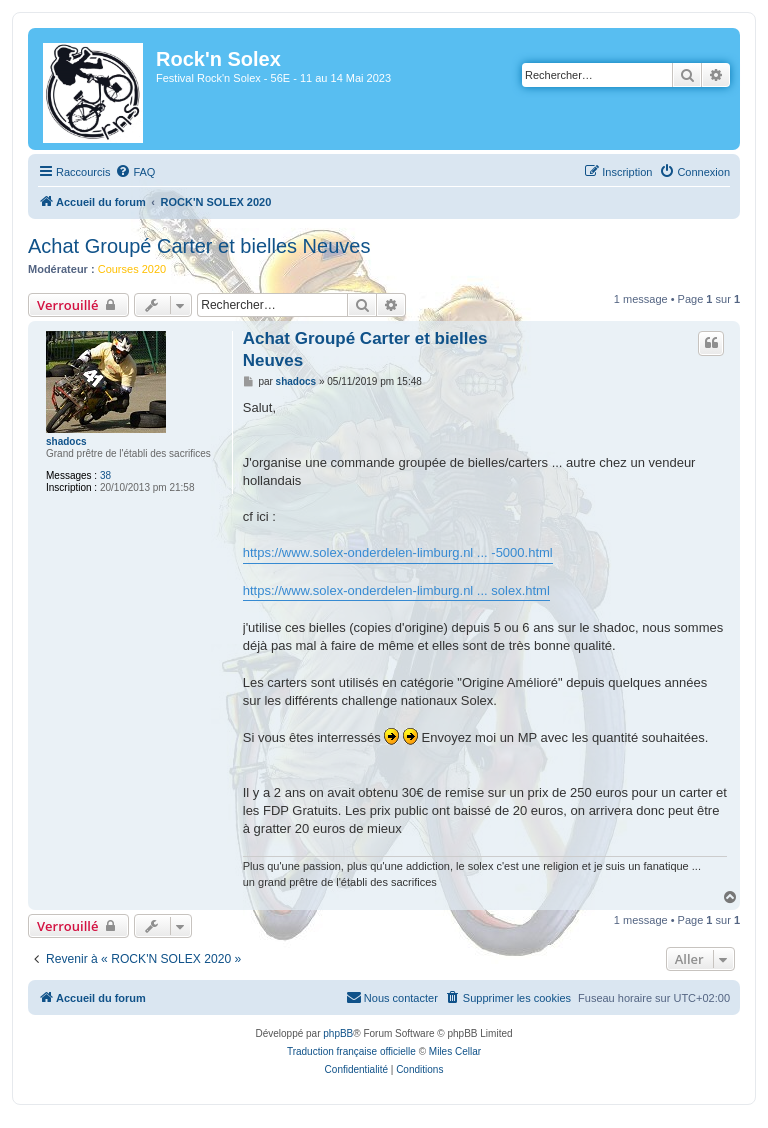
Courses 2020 (132, 269)
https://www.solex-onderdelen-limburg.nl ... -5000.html (398, 552)
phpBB (338, 1033)
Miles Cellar (455, 1051)
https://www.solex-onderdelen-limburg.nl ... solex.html (396, 590)
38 (105, 475)
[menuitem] (135, 172)
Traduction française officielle (351, 1051)
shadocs (66, 441)
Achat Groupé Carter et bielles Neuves (199, 246)
